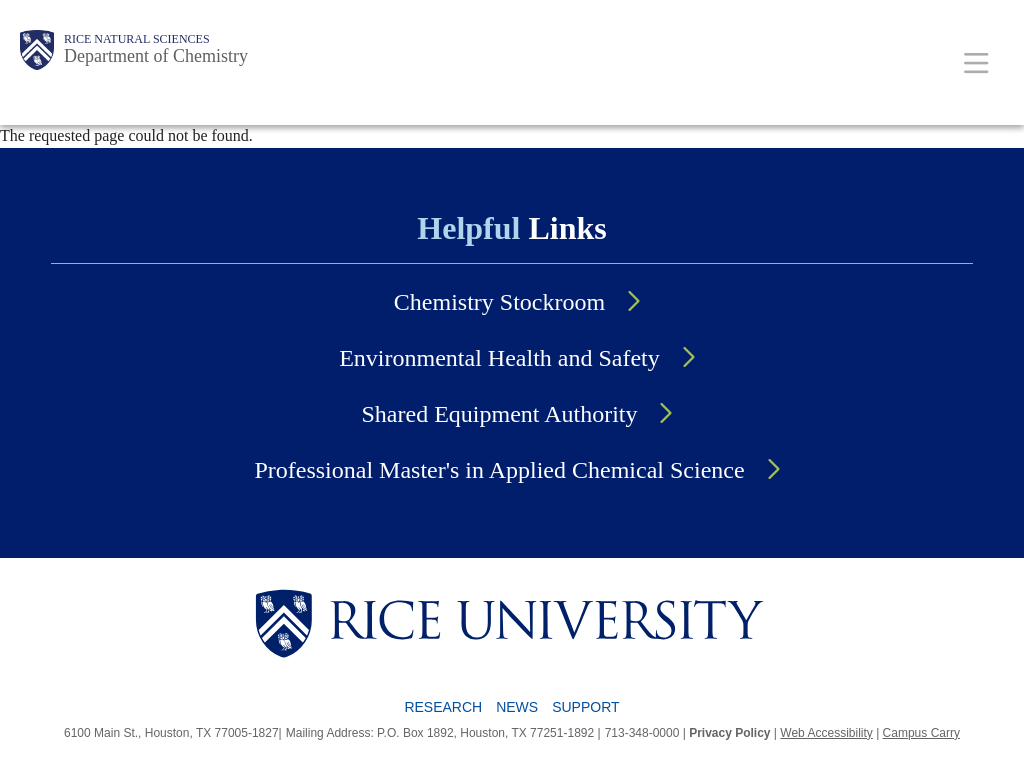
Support (585, 707)
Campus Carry (921, 733)
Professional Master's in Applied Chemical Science (499, 470)
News (517, 707)
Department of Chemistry (156, 56)
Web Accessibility (826, 733)
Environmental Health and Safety (499, 358)
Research (443, 707)
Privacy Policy (729, 733)
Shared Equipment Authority (500, 414)
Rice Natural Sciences (137, 39)
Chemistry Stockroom (499, 302)
